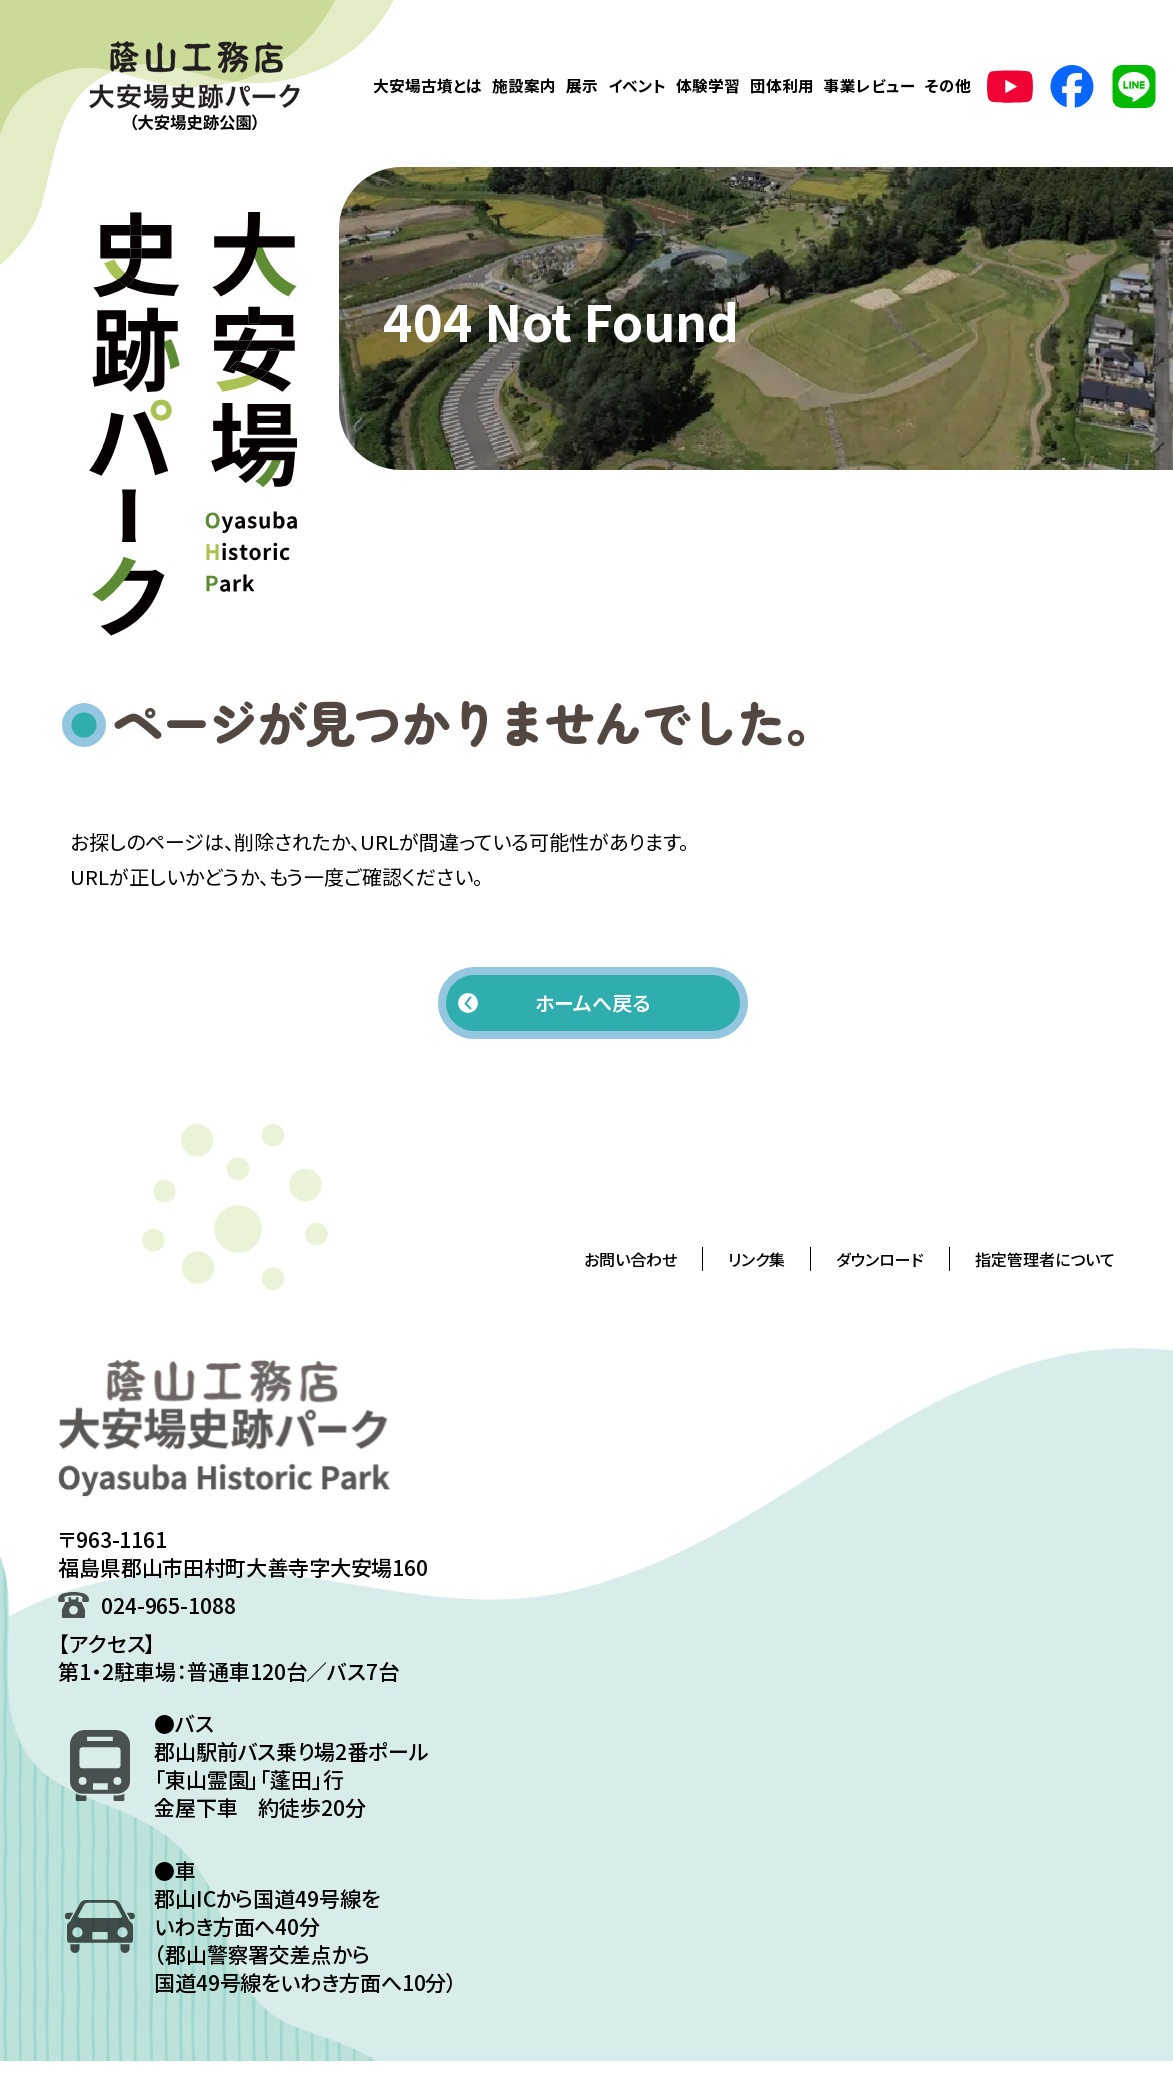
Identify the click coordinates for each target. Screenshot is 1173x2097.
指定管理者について (1045, 1259)
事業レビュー (869, 85)
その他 (948, 85)
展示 (582, 85)
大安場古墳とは (427, 85)
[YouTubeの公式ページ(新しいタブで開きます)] (1010, 86)
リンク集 (756, 1259)
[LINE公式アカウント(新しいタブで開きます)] (1134, 86)
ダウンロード (880, 1259)
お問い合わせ (630, 1259)
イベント (637, 85)
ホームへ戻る (592, 1002)
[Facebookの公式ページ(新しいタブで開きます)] (1072, 86)
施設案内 (524, 85)
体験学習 (708, 85)
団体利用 (782, 85)
